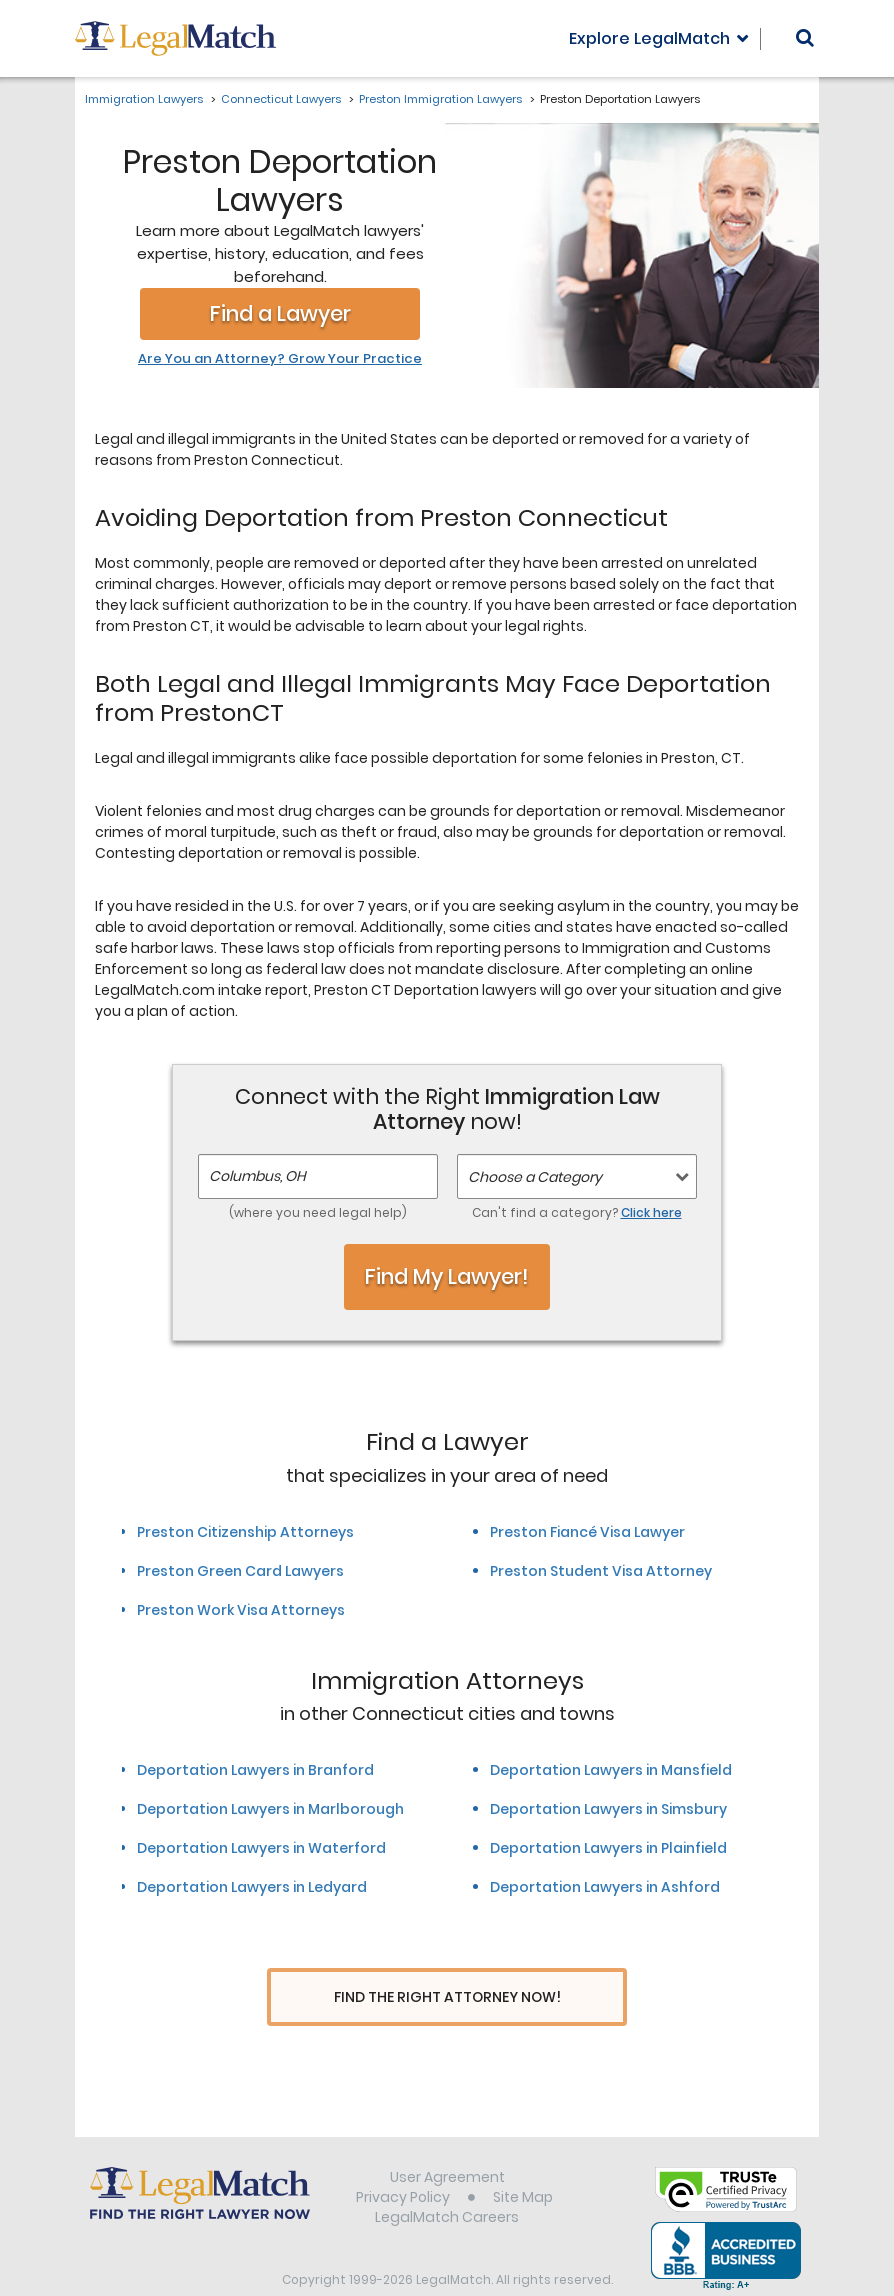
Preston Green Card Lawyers (240, 1571)
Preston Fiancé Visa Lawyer (587, 1532)
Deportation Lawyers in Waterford (261, 1848)
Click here (651, 1212)
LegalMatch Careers (447, 2179)
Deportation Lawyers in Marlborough (270, 1809)
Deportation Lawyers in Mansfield (611, 1770)
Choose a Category (535, 1177)
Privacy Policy (403, 2159)
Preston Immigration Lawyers (440, 99)
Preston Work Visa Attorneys (241, 1610)
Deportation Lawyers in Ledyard (252, 1887)
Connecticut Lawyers (281, 99)
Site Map (523, 2159)
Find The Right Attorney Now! (447, 1997)
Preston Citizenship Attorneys (245, 1532)
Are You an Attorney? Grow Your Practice (280, 359)
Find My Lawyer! (447, 1276)
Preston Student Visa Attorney (601, 1571)
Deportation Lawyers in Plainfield (608, 1848)
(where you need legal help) (318, 1212)
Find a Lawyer (280, 313)
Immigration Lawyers (144, 99)
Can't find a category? (577, 1212)
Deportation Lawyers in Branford (255, 1770)
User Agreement (447, 2139)
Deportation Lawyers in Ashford (605, 1887)
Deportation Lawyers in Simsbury (608, 1809)
